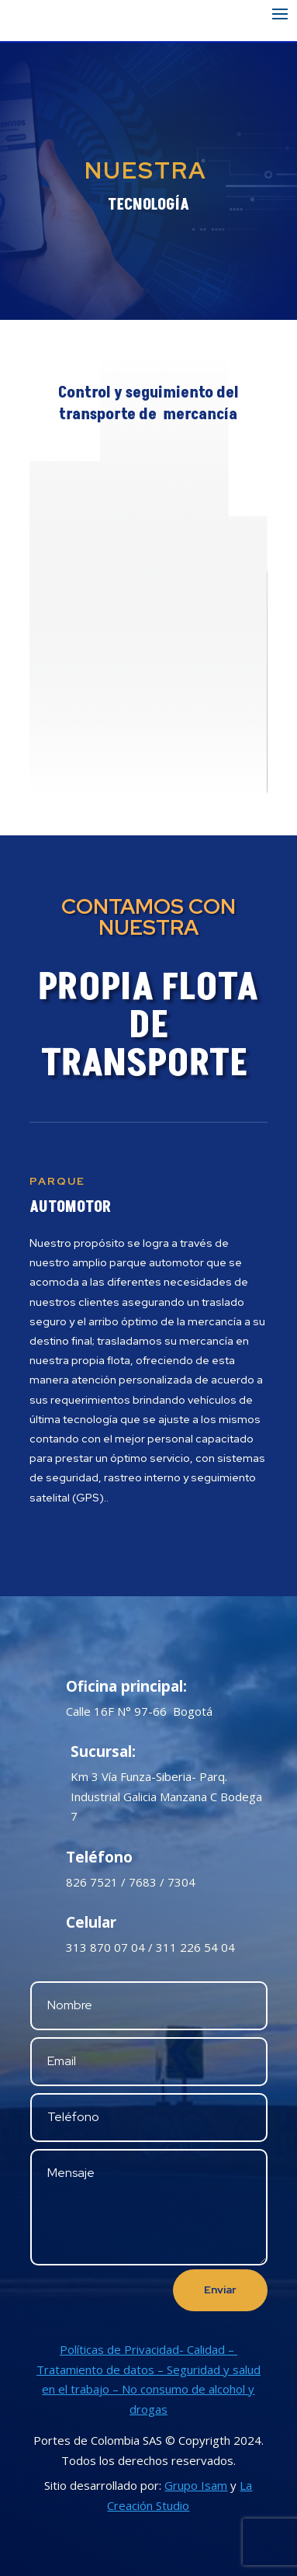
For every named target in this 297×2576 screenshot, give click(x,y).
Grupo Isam (195, 2485)
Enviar (220, 2290)
